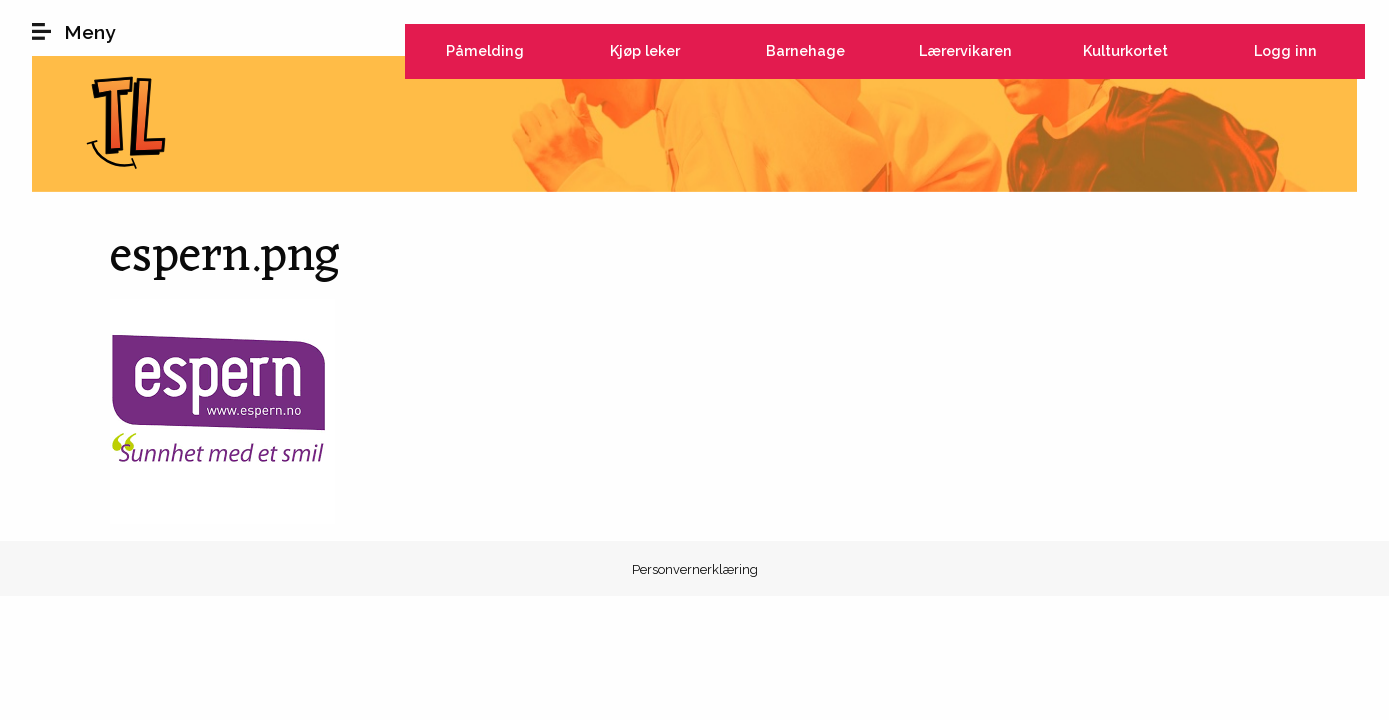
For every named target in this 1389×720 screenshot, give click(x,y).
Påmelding (485, 50)
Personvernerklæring (695, 569)
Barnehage (805, 50)
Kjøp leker (645, 50)
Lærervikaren (965, 50)
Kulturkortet (1125, 50)
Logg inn (1285, 50)
